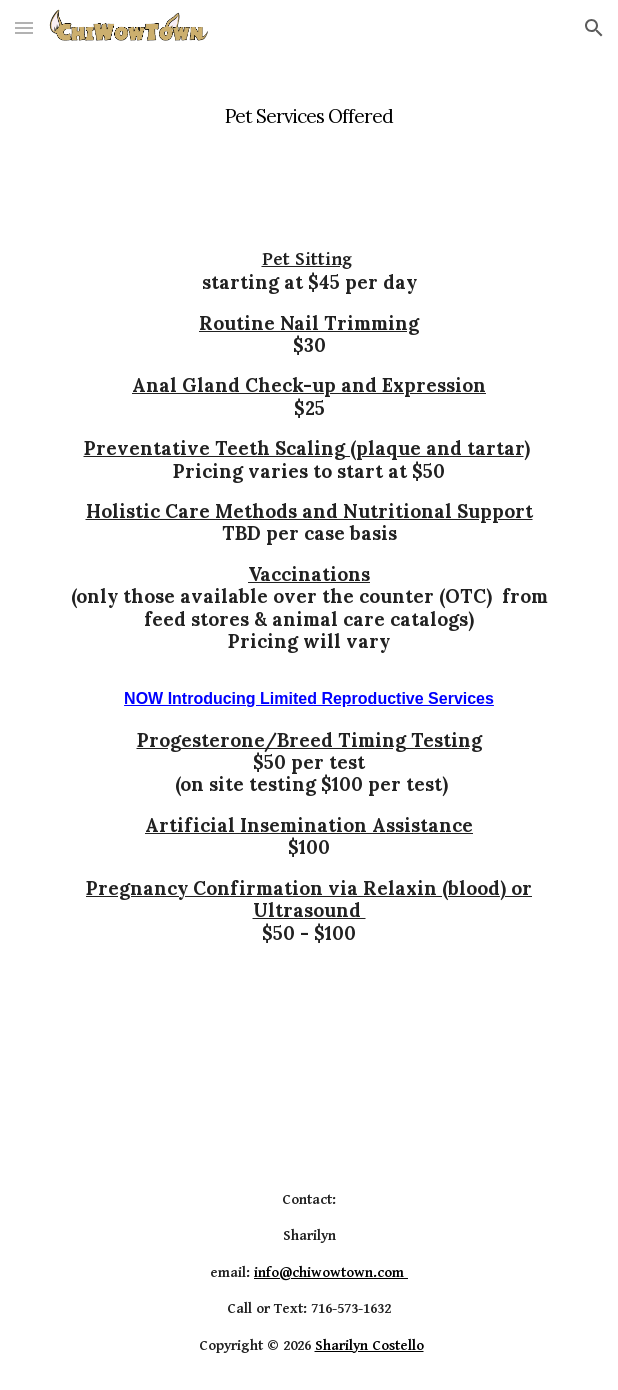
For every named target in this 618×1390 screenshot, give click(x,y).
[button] (24, 27)
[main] (308, 105)
